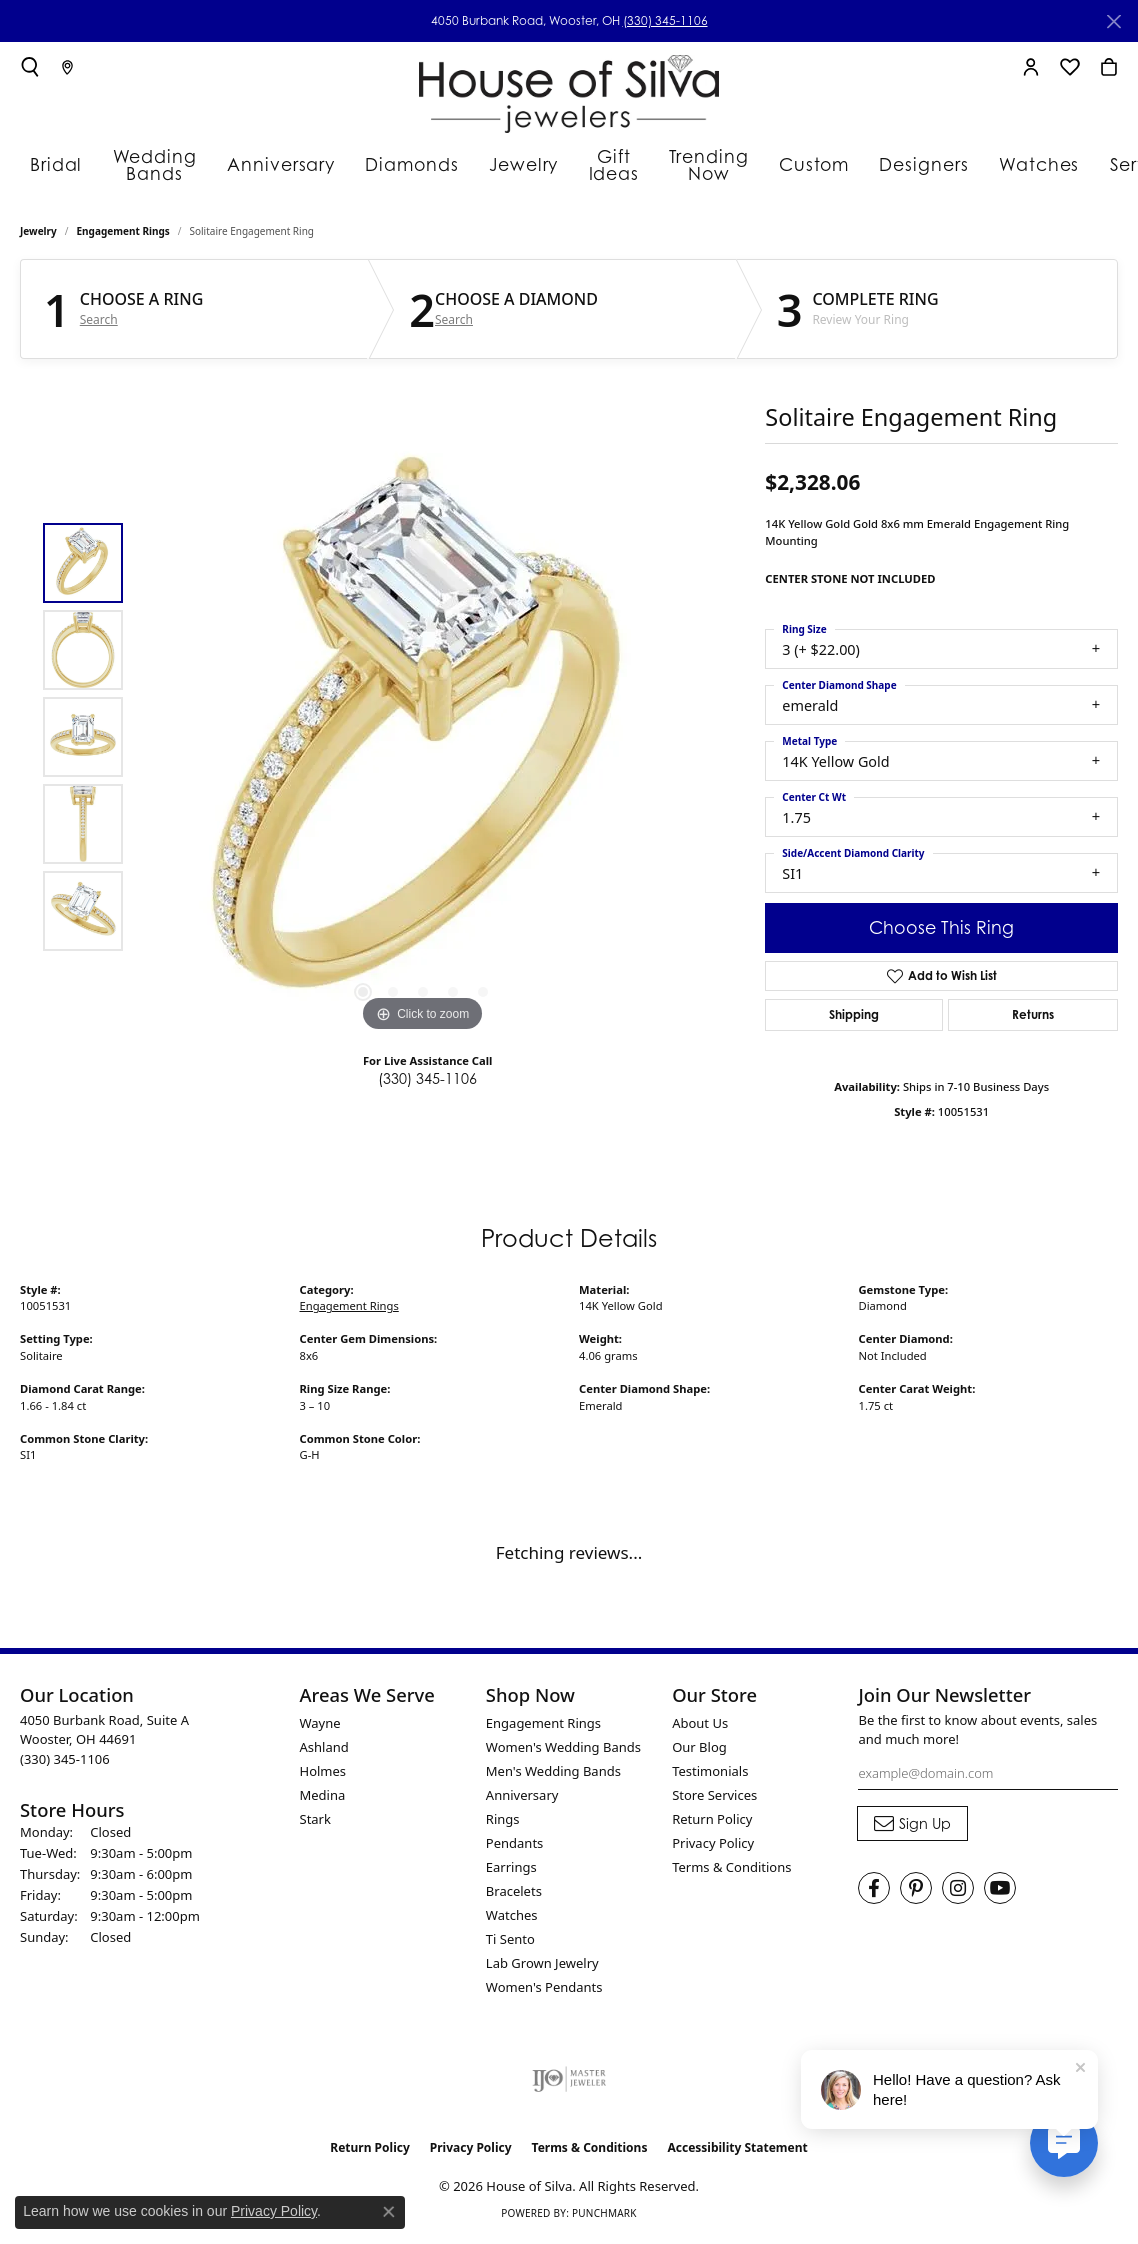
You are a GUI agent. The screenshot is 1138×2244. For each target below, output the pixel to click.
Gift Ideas (534, 162)
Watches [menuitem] (512, 1919)
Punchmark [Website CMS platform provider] (604, 2218)
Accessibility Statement (737, 2151)
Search (99, 325)
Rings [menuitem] (503, 1823)
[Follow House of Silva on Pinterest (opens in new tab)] (916, 1893)
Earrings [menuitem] (511, 1871)
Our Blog (699, 1751)
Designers (809, 162)
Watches (909, 162)
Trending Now (619, 162)
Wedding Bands (133, 162)
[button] (30, 67)
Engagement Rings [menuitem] (543, 1727)
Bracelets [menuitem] (514, 1895)
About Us (700, 1727)
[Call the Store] (65, 1763)
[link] (67, 67)
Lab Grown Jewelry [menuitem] (542, 1967)
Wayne (320, 1727)
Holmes (323, 1775)
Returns (1033, 1019)
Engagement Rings (123, 236)
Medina (323, 1799)
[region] (423, 741)
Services (1004, 162)
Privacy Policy (713, 1847)
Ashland (324, 1751)
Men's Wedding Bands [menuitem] (553, 1775)
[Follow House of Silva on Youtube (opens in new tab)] (1000, 1893)
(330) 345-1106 (665, 20)
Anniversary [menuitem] (522, 1799)
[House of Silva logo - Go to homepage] (569, 89)
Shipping (854, 1019)
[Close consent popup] (389, 2212)
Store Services (714, 1799)
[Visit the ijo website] (569, 2083)
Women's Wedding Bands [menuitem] (563, 1751)
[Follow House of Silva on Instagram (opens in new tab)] (958, 1893)
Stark (315, 1823)
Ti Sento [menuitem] (510, 1943)
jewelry (38, 236)
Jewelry (453, 162)
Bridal (47, 162)
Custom (712, 162)
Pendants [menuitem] (514, 1847)
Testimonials (710, 1775)
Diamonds (354, 162)
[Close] (1113, 21)
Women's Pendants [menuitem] (544, 1991)
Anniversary (242, 162)
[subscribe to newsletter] (912, 1828)
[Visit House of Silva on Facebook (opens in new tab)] (874, 1893)
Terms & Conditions (731, 1871)
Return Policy (712, 1823)
